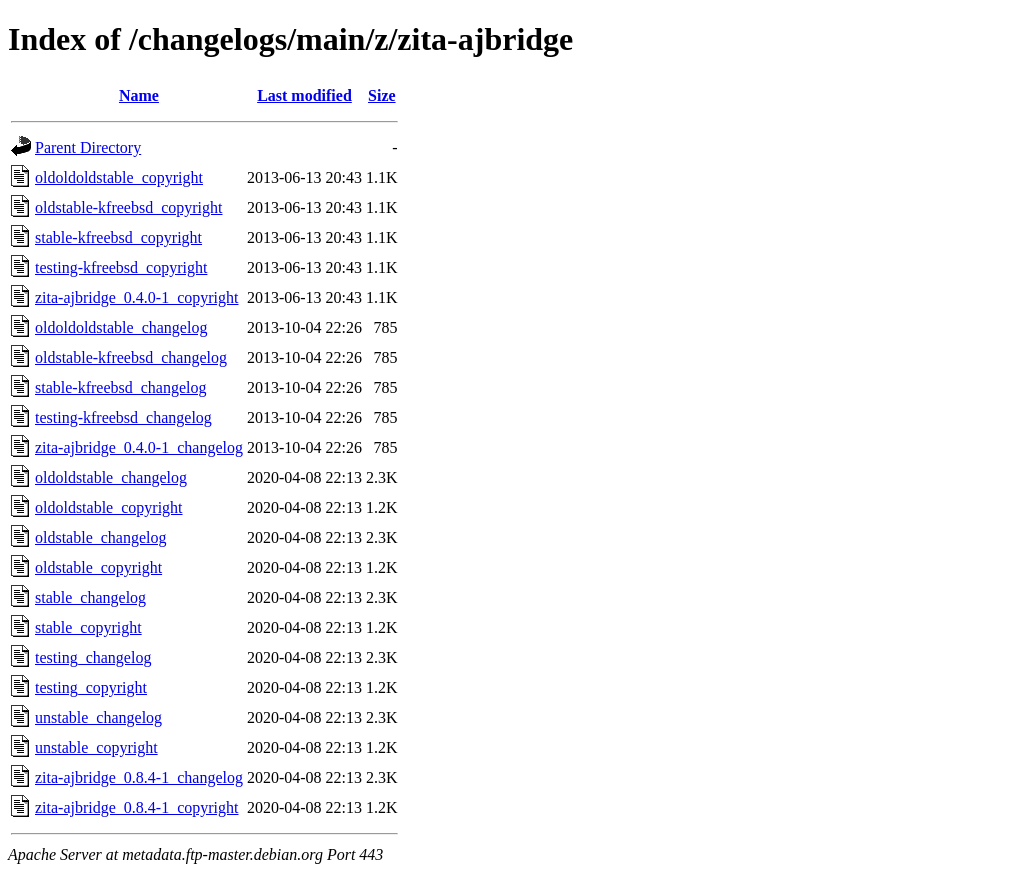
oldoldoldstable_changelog (121, 327)
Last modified (304, 95)
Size (382, 95)
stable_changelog (90, 597)
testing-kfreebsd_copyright (121, 267)
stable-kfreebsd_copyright (118, 237)
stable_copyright (88, 627)
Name (139, 95)
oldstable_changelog (101, 537)
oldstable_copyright (98, 567)
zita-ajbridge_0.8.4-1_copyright (137, 807)
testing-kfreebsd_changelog (123, 417)
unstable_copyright (96, 747)
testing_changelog (93, 657)
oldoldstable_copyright (109, 507)
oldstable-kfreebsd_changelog (131, 357)
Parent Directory (88, 147)
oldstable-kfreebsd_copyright (129, 207)
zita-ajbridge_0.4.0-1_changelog (139, 447)
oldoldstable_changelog (111, 477)
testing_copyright (91, 687)
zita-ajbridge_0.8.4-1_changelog (139, 777)
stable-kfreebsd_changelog (120, 387)
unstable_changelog (98, 717)
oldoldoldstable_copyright (119, 177)
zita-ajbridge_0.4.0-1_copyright (137, 297)
